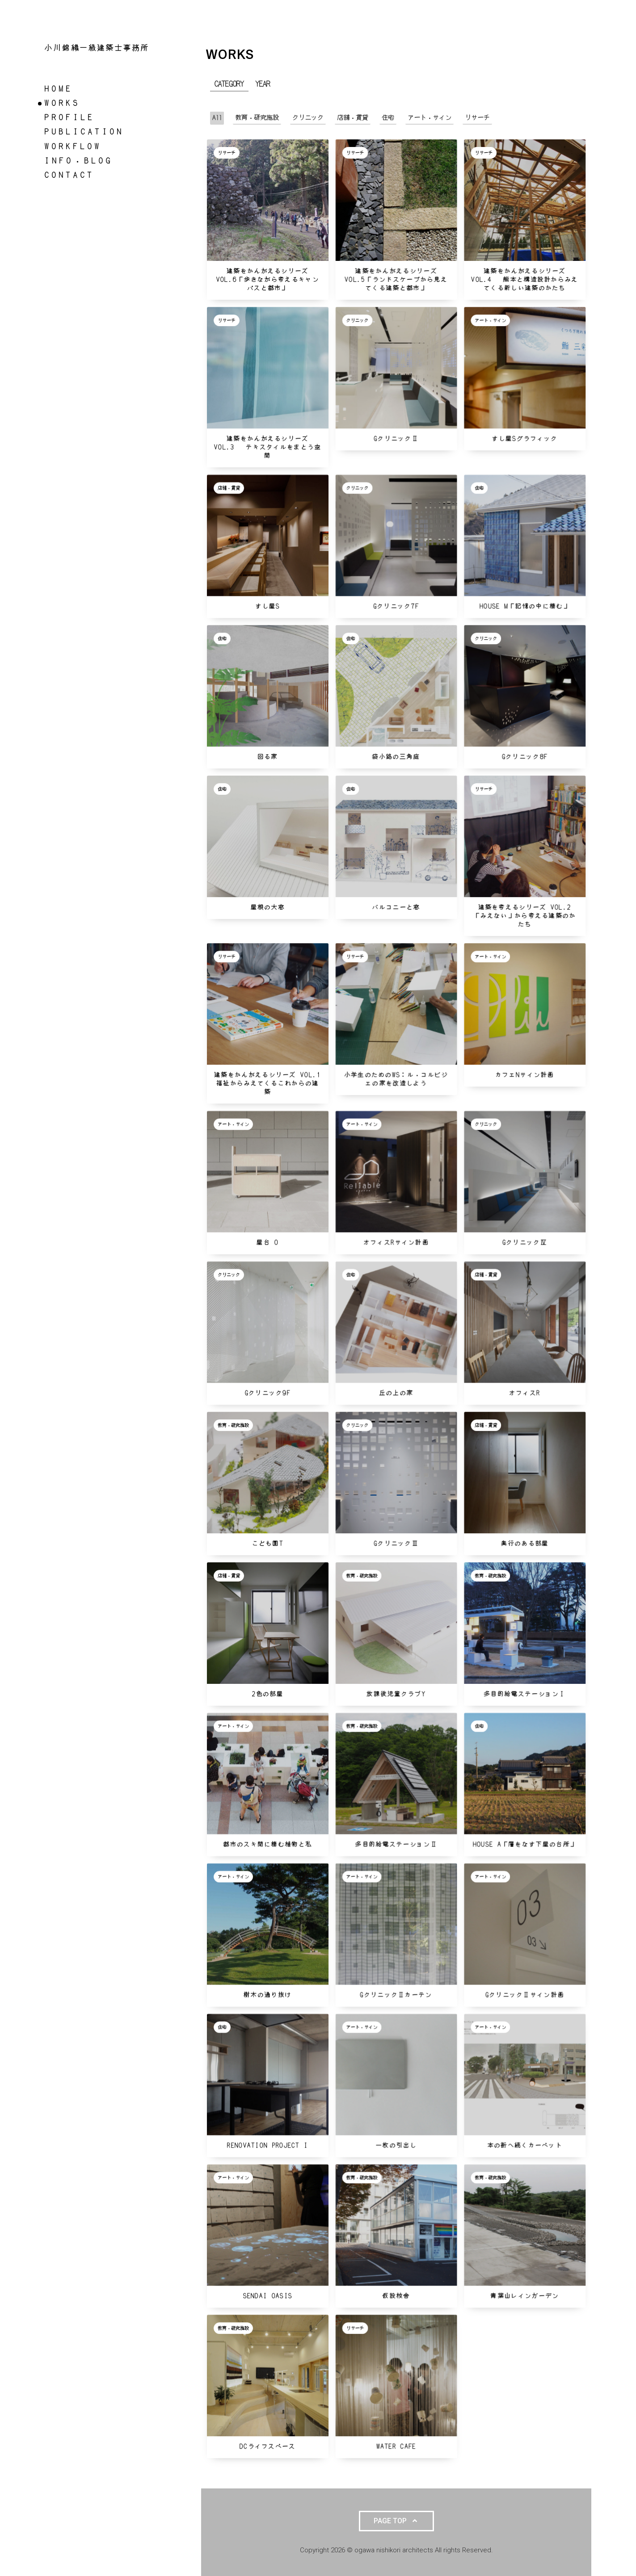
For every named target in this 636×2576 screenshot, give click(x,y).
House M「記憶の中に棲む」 (525, 606)
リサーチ (227, 153)
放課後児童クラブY (395, 1694)
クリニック (357, 320)
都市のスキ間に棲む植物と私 (267, 1844)
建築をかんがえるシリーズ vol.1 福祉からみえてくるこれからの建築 (271, 1083)
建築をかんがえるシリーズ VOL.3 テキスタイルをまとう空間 (267, 447)
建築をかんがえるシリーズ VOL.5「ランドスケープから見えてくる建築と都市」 (396, 280)
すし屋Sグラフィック (524, 439)
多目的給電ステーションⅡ (396, 1844)
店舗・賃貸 (229, 488)
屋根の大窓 (268, 907)
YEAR (262, 84)
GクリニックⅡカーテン (396, 1995)
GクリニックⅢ (396, 1544)
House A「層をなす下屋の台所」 (525, 1844)
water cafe (396, 2447)
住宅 (479, 488)
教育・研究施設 (233, 1425)
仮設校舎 (395, 2296)
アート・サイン (490, 320)
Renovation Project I (267, 2145)
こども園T (268, 1544)
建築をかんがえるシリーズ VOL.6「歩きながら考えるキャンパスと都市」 (267, 280)
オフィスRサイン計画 (396, 1243)
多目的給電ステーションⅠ (525, 1694)
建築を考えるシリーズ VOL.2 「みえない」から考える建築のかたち (525, 916)
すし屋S (267, 606)
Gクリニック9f (268, 1393)
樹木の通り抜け (267, 1995)
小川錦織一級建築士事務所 (97, 48)
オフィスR (524, 1393)
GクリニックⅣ (524, 1243)
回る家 (267, 757)
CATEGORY (229, 84)
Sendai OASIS (268, 2296)
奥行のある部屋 (524, 1544)
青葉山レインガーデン (524, 2296)
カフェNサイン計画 (524, 1075)
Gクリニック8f (525, 757)
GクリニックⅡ (396, 439)
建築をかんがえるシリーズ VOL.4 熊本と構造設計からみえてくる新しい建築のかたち (524, 280)
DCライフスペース (268, 2447)
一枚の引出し (396, 2145)
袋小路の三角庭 (396, 757)
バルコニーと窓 (396, 907)
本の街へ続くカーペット (524, 2145)
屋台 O (267, 1243)
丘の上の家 (396, 1393)
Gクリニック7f (396, 606)
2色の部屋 (268, 1694)
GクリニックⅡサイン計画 (524, 1995)
